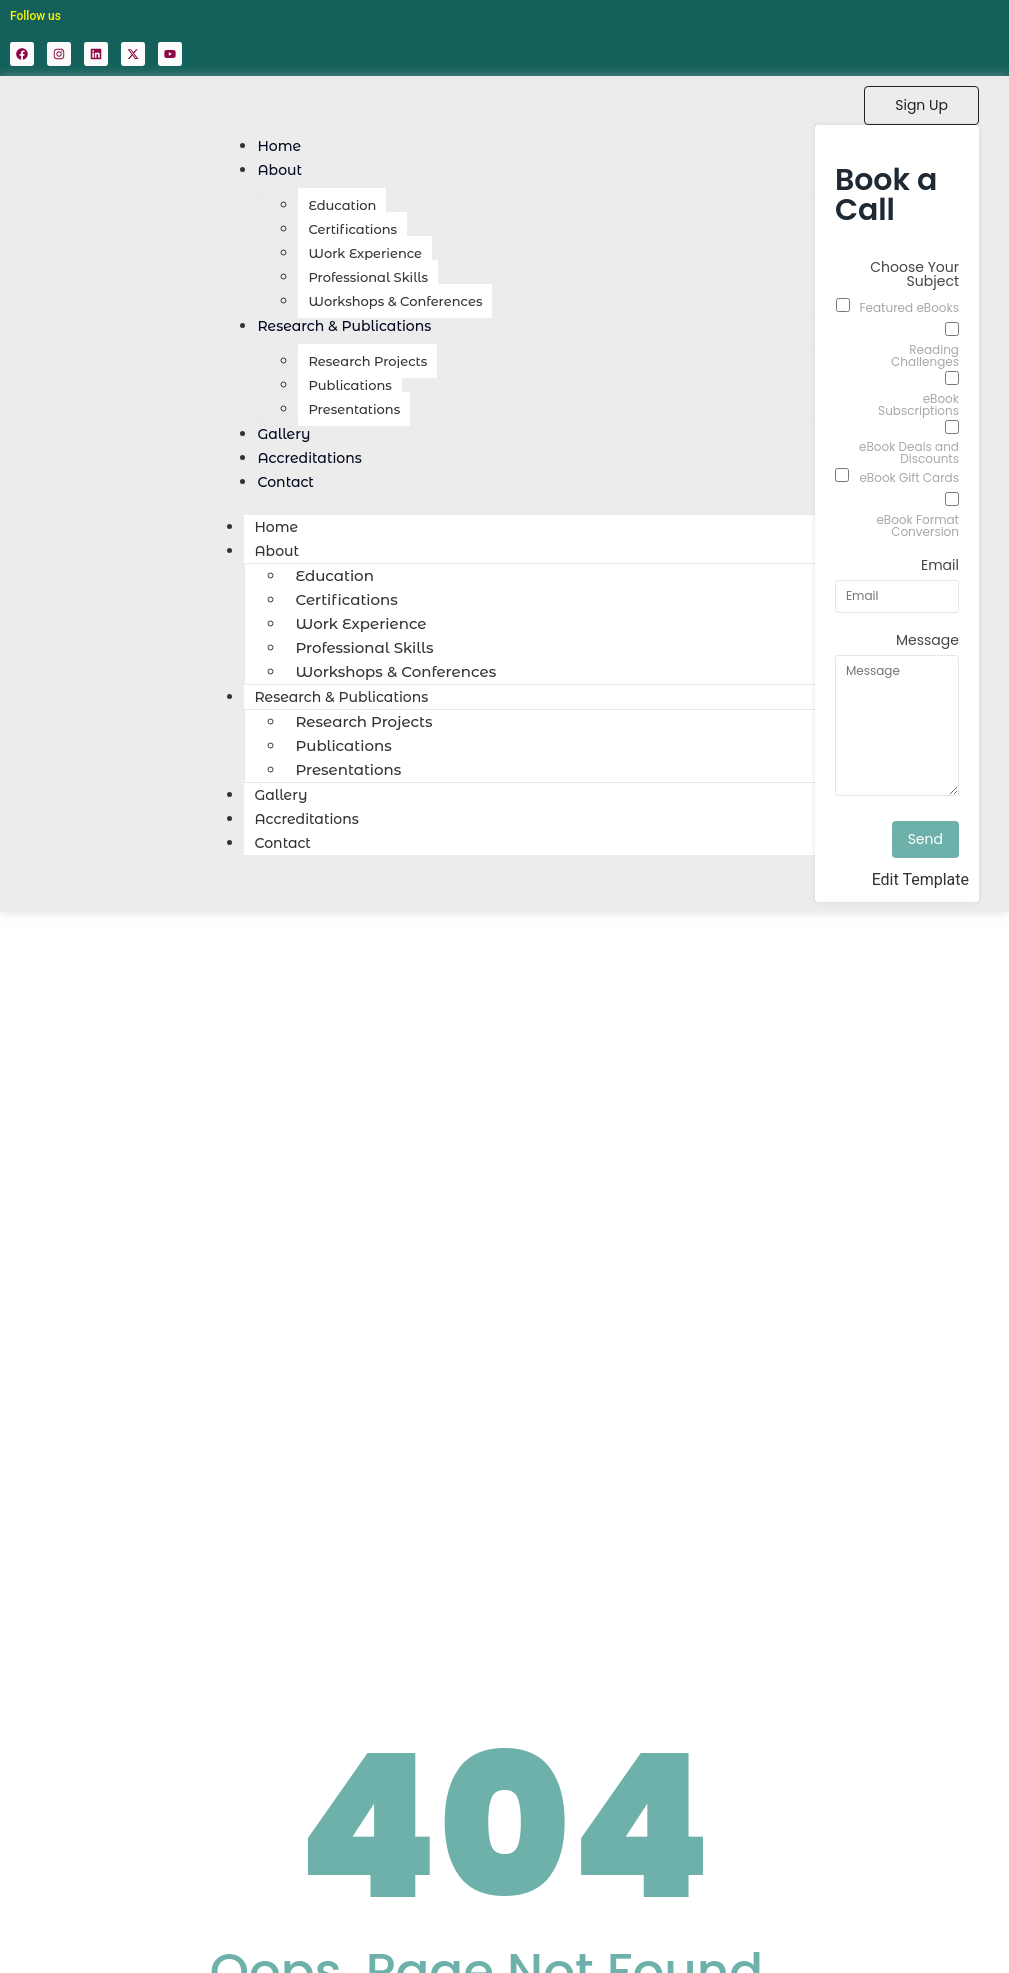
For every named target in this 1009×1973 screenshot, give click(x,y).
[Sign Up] (921, 105)
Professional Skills (368, 277)
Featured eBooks (909, 308)
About (279, 170)
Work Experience (365, 253)
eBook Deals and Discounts (909, 453)
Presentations (354, 409)
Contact (285, 482)
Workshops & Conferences (395, 301)
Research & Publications (344, 326)
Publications (349, 385)
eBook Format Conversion (917, 526)
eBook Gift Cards (909, 478)
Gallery (280, 795)
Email (940, 566)
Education (342, 205)
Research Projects (367, 361)
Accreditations (306, 819)
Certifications (352, 229)
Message (927, 641)
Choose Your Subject (914, 275)
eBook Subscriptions (918, 405)
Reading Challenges (925, 356)
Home (276, 527)
